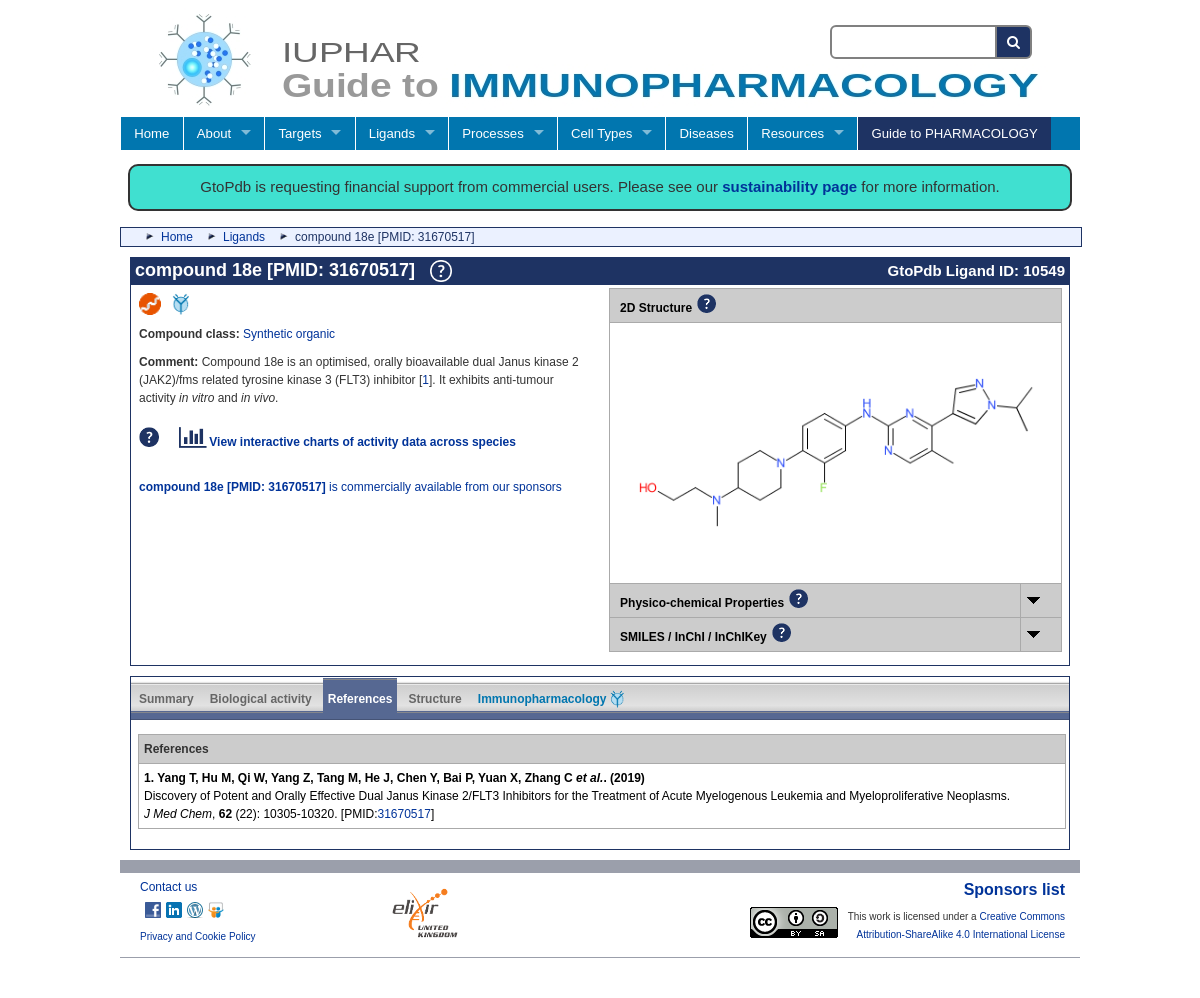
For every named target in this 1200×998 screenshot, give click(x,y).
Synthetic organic (289, 334)
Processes (493, 133)
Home (151, 133)
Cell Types (601, 133)
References (360, 699)
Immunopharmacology (551, 699)
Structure (434, 699)
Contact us (168, 887)
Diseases (707, 133)
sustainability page (789, 186)
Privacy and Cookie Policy (198, 936)
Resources (792, 133)
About (214, 133)
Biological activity (261, 699)
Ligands (392, 133)
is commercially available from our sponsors (350, 487)
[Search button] (1014, 42)
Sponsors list (1014, 889)
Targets (299, 133)
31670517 (403, 814)
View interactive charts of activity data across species (347, 442)
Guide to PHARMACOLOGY (954, 133)
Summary (166, 699)
